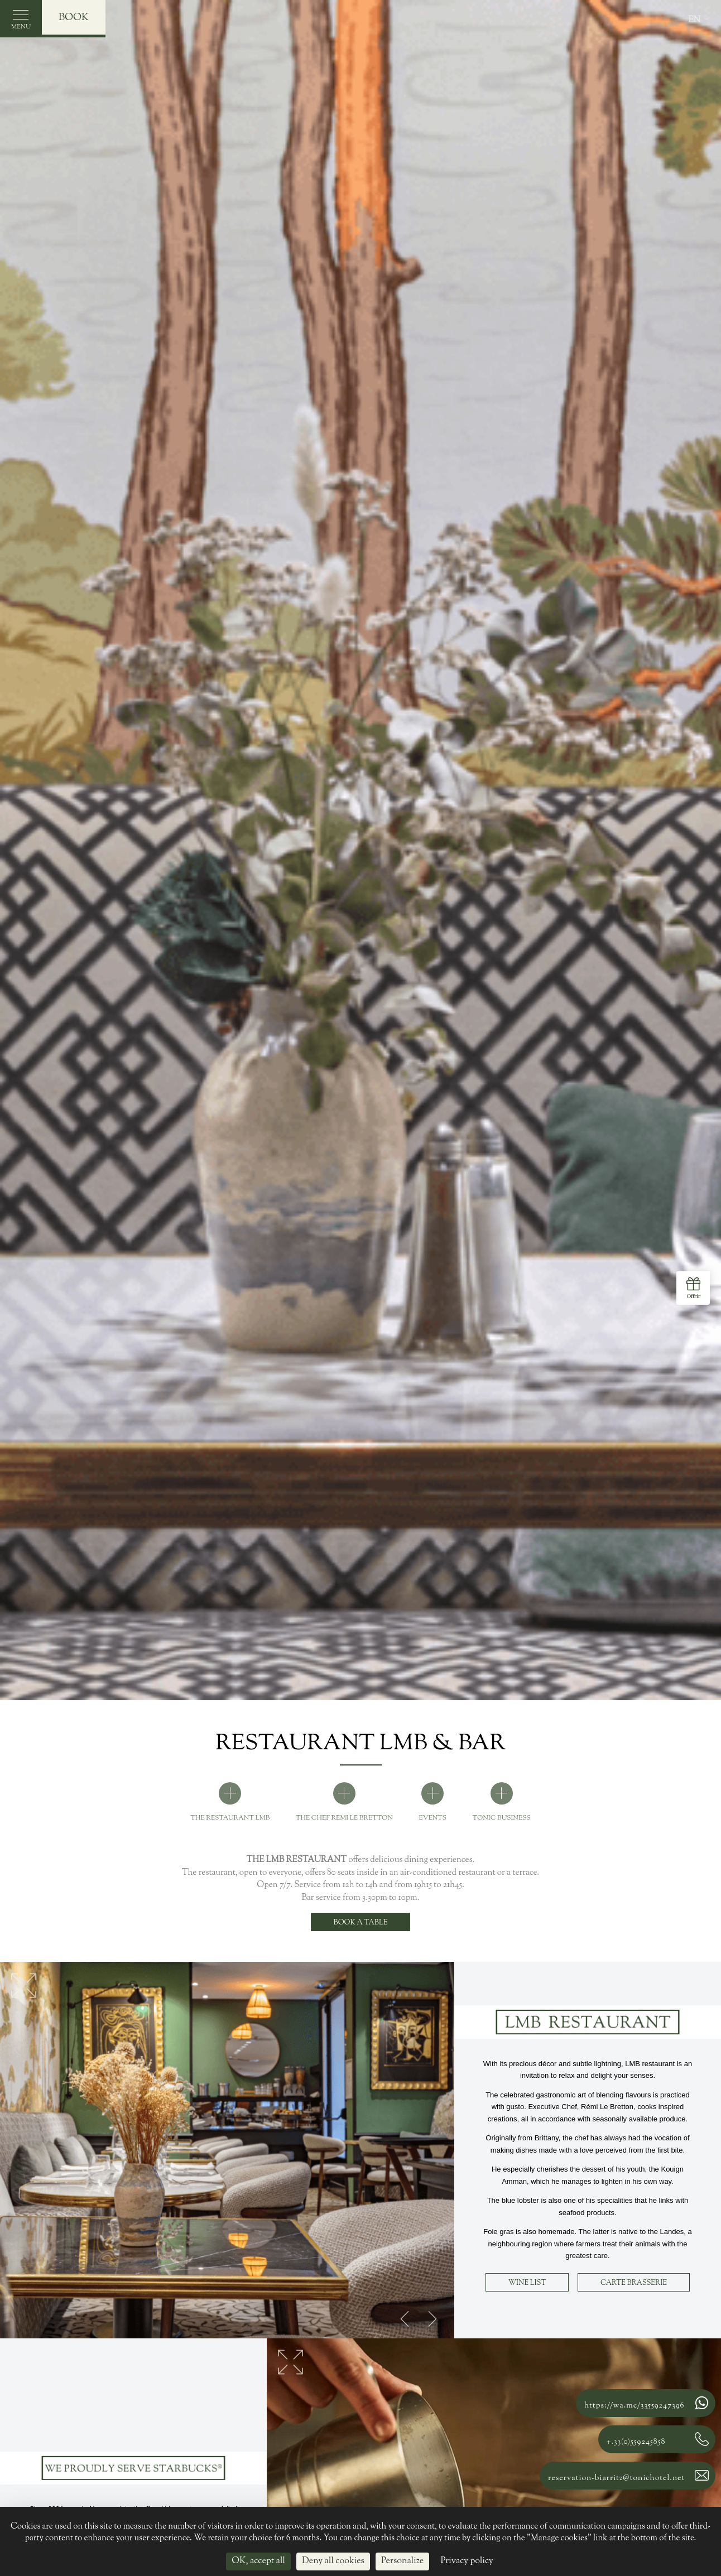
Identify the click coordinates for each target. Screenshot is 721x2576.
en (694, 20)
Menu (21, 23)
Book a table (361, 1923)
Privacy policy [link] (466, 2561)
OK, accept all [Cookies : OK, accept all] (258, 2561)
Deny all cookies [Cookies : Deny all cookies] (333, 2561)
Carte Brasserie (633, 2283)
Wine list (527, 2283)
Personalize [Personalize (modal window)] (402, 2561)
